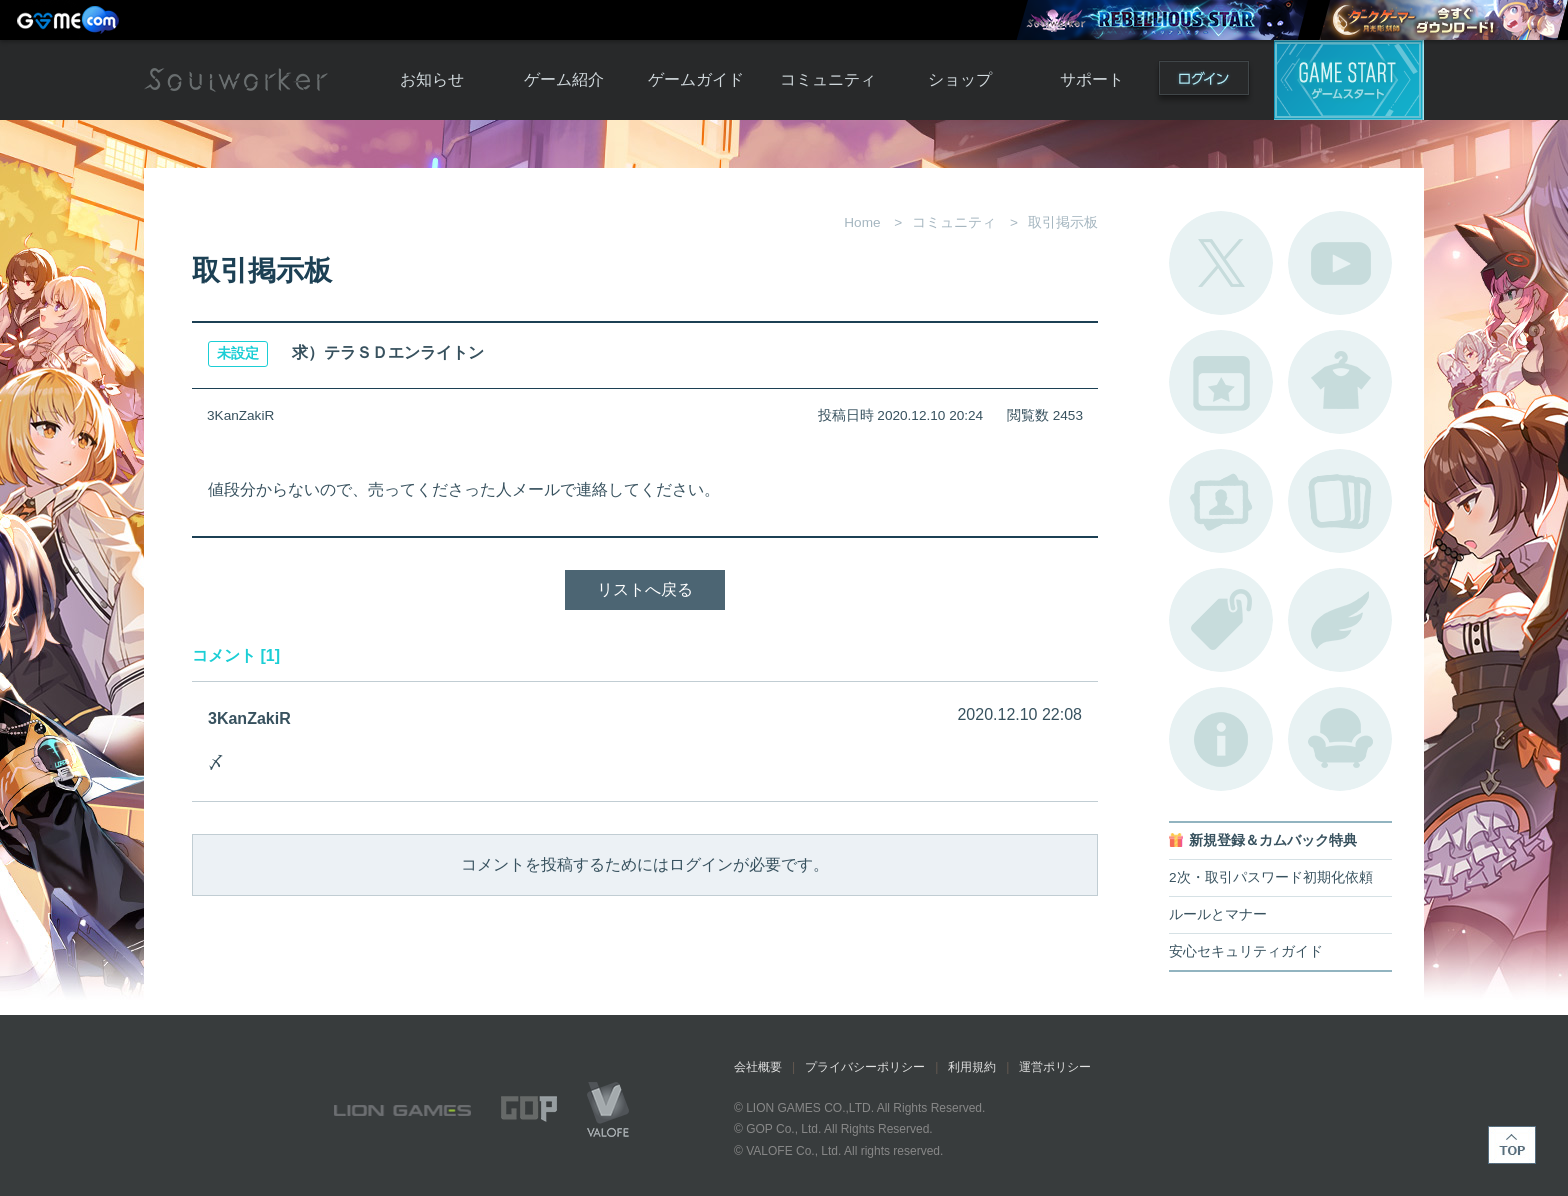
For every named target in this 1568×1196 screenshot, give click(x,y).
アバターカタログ (1340, 382)
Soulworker (236, 80)
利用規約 (972, 1067)
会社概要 (758, 1067)
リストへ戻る (645, 589)
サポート (1092, 79)
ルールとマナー (1218, 914)
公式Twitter (1221, 263)
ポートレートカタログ (1221, 501)
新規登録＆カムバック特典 (1273, 840)
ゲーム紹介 (564, 79)
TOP (1512, 1145)
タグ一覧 (1221, 620)
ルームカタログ (1340, 739)
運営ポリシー (1055, 1067)
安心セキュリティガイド (1246, 951)
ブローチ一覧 (1340, 620)
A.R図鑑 (1340, 501)
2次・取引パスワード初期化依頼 (1271, 877)
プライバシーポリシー (865, 1067)
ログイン (1204, 82)
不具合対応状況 (1221, 739)
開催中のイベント (1221, 382)
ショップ (960, 79)
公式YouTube (1340, 263)
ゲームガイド (696, 79)
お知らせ (432, 79)
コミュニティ (828, 79)
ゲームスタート (1349, 80)
